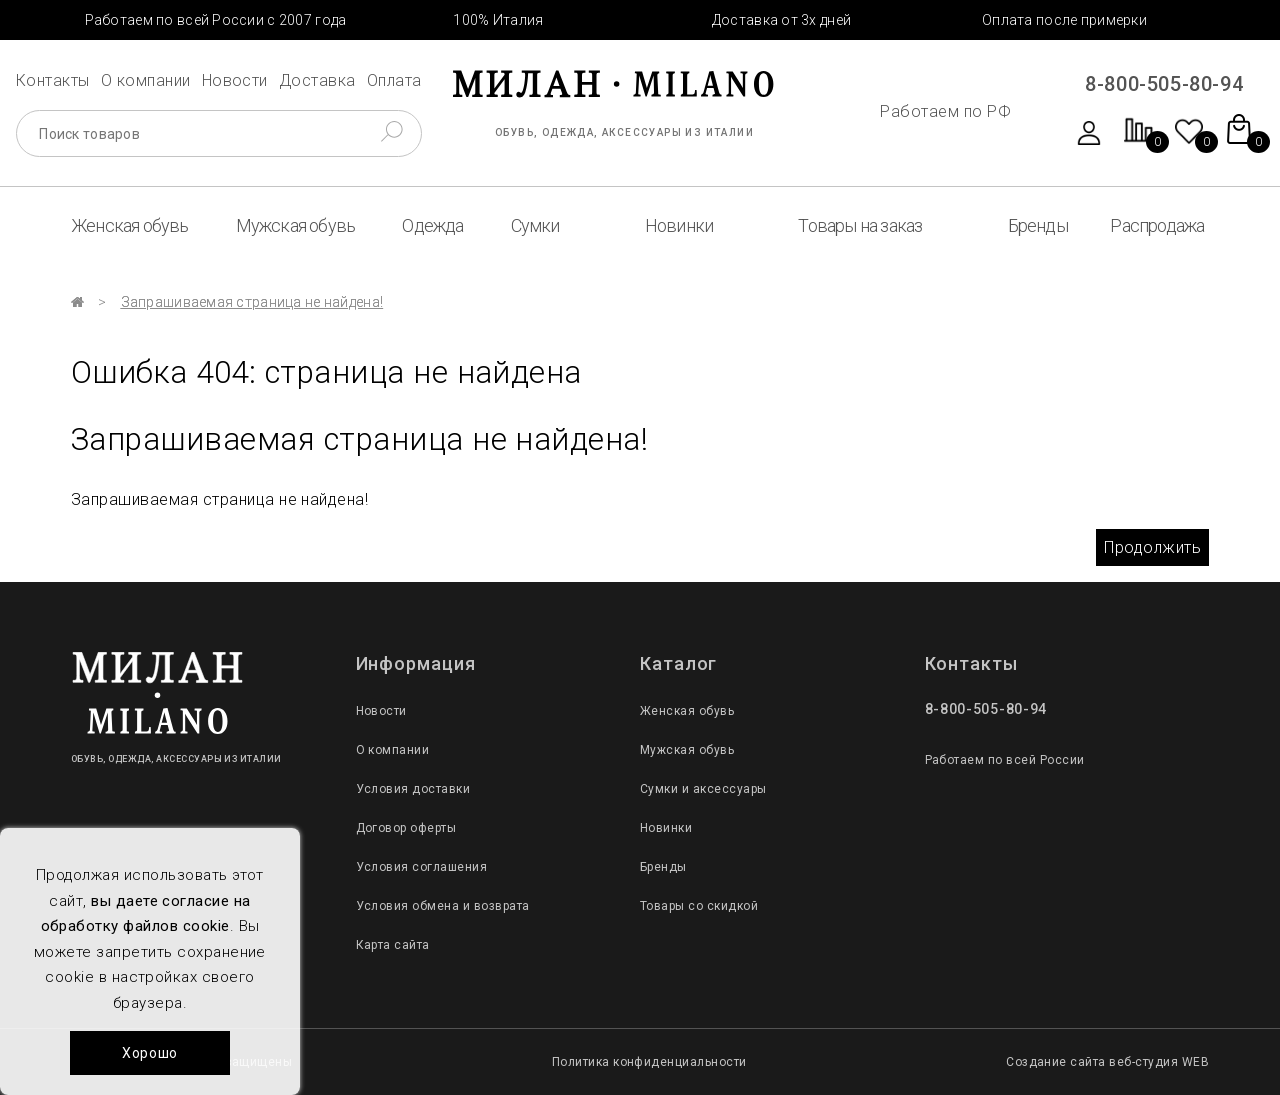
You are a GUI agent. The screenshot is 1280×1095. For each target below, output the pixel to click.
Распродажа (1157, 225)
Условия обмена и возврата (443, 906)
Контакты (53, 80)
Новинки (679, 225)
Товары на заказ (860, 225)
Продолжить (1152, 547)
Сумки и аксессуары (703, 789)
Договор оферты (406, 828)
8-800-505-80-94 (1164, 84)
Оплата (394, 80)
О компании (146, 80)
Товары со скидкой (699, 906)
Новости (235, 80)
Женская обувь (130, 225)
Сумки (535, 225)
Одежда (432, 225)
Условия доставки (413, 789)
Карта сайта (393, 945)
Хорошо (150, 1053)
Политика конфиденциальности (649, 1062)
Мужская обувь (296, 225)
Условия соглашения (422, 867)
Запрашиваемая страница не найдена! (252, 302)
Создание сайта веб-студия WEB (1107, 1062)
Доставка (317, 80)
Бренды (1038, 225)
